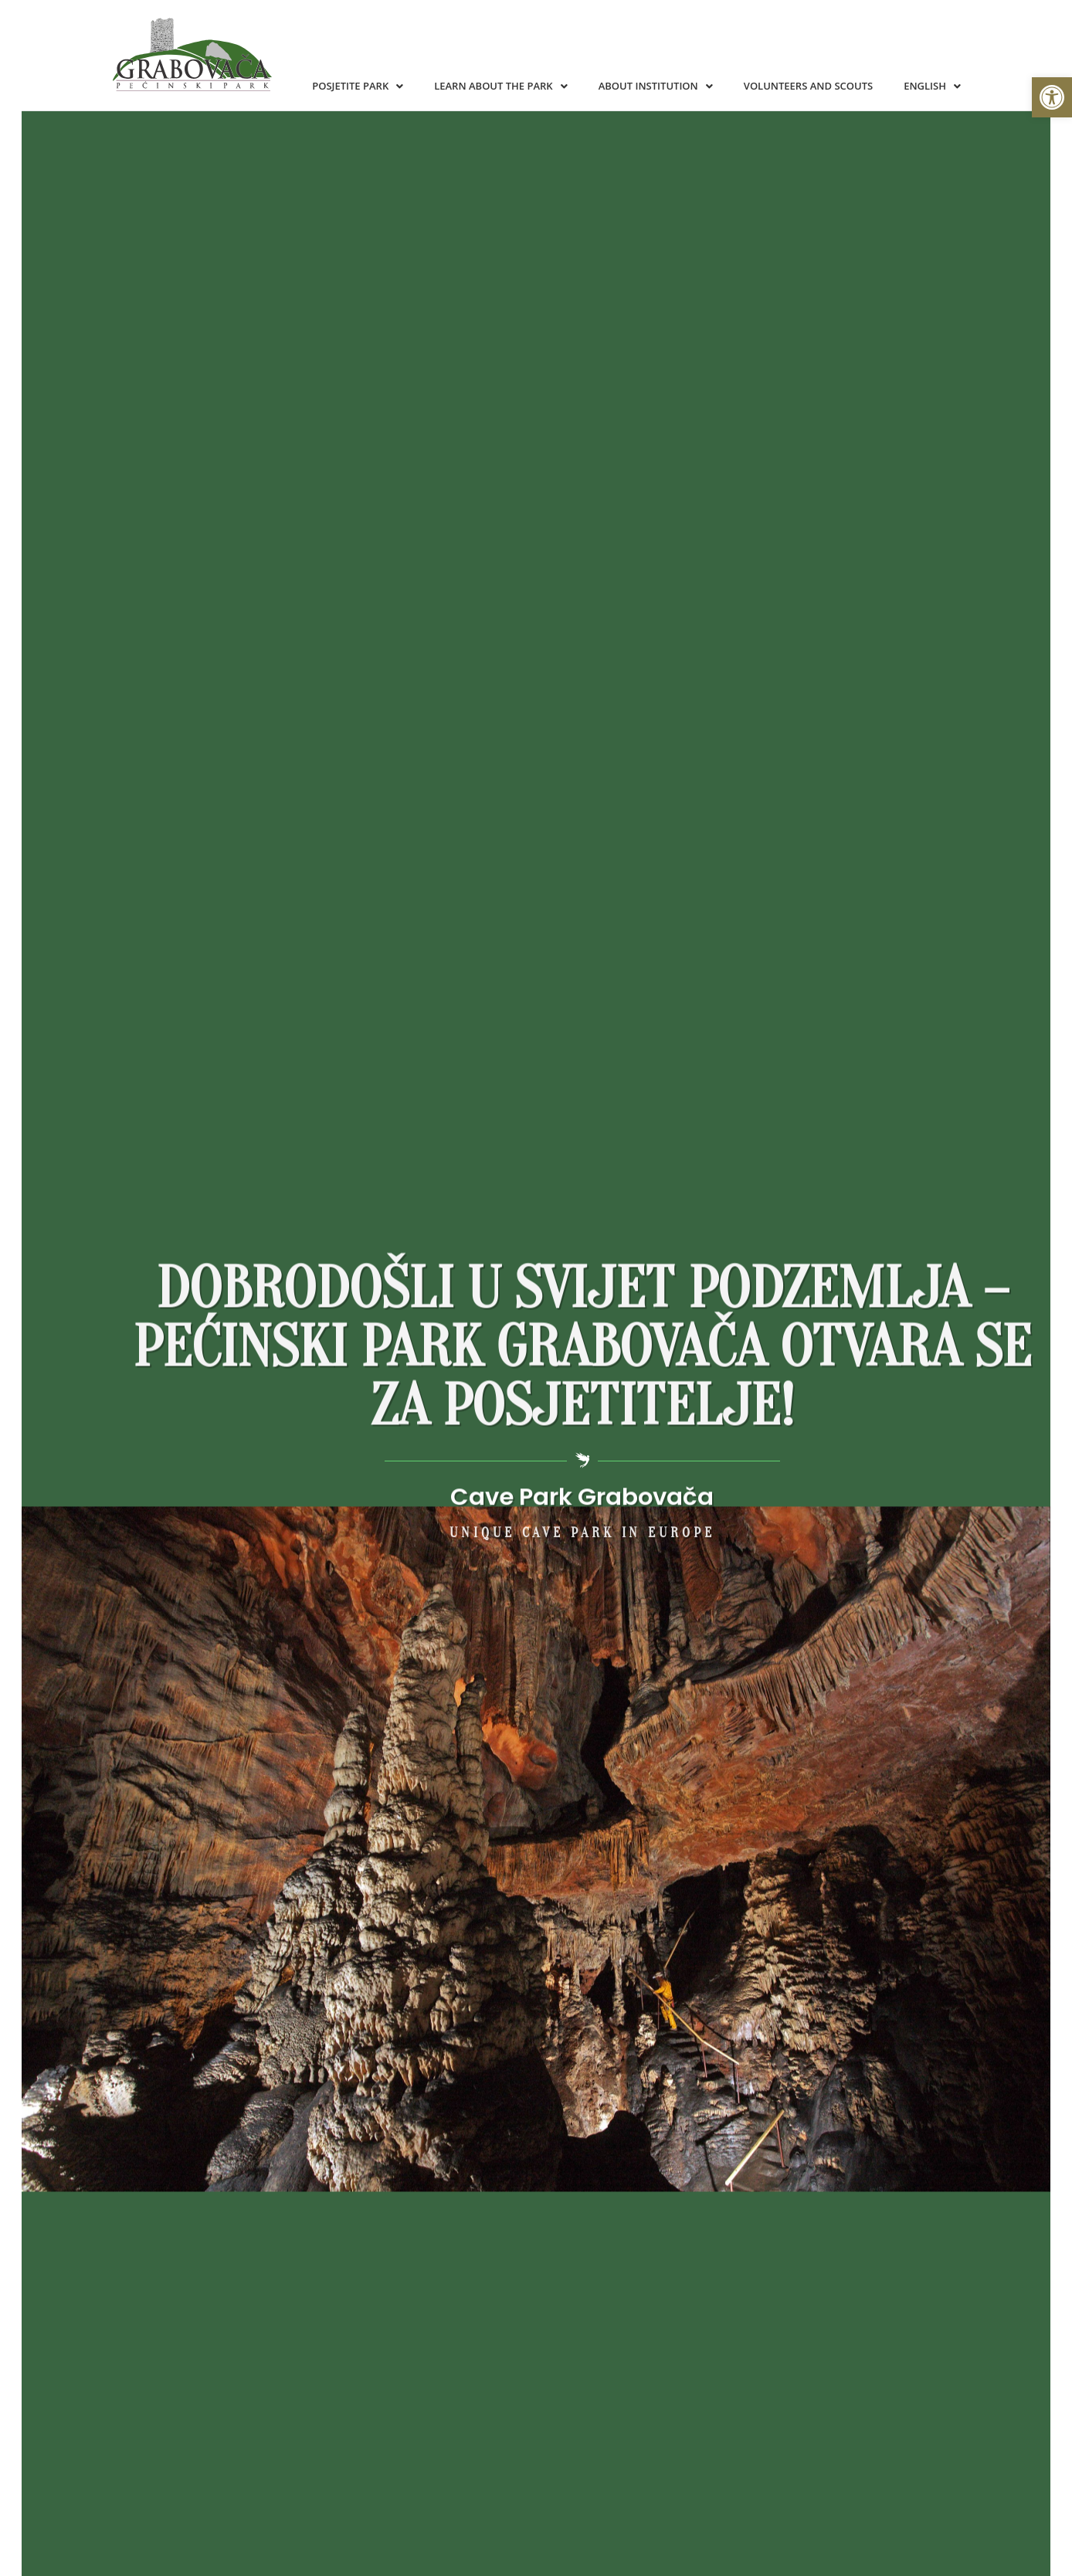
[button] (1052, 97)
